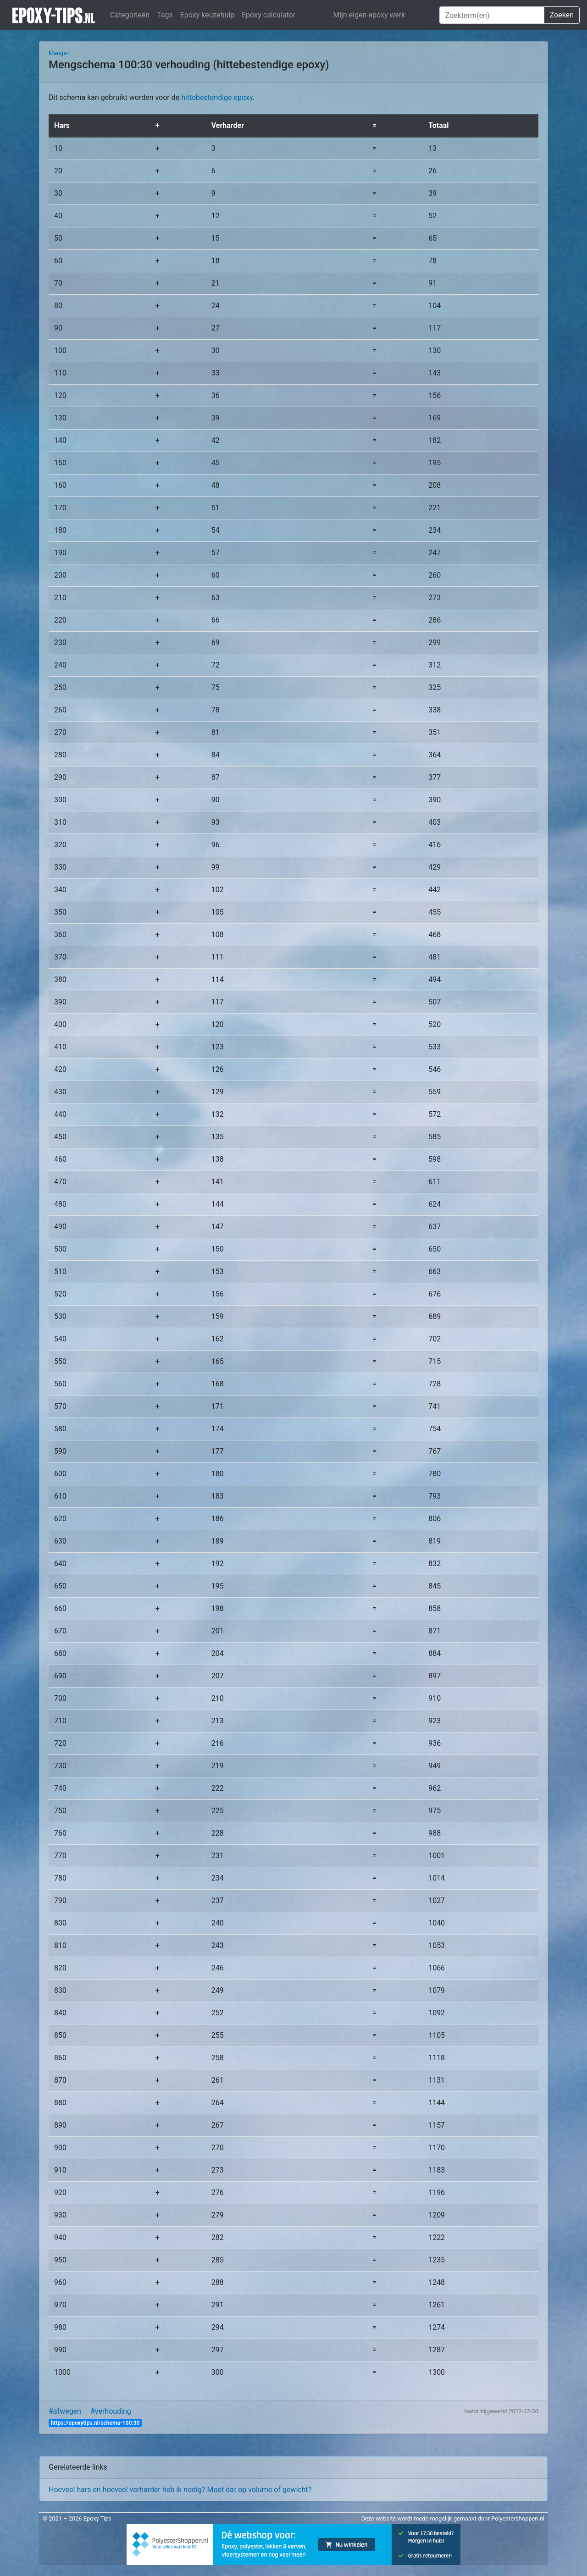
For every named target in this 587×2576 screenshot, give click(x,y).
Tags (165, 15)
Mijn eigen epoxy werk (369, 15)
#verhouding (110, 2411)
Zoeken (562, 15)
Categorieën (130, 15)
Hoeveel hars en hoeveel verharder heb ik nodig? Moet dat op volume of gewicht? (180, 2489)
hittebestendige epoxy (216, 97)
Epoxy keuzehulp (207, 15)
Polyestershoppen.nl (517, 2518)
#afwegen (65, 2411)
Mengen (59, 53)
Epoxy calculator (268, 15)
